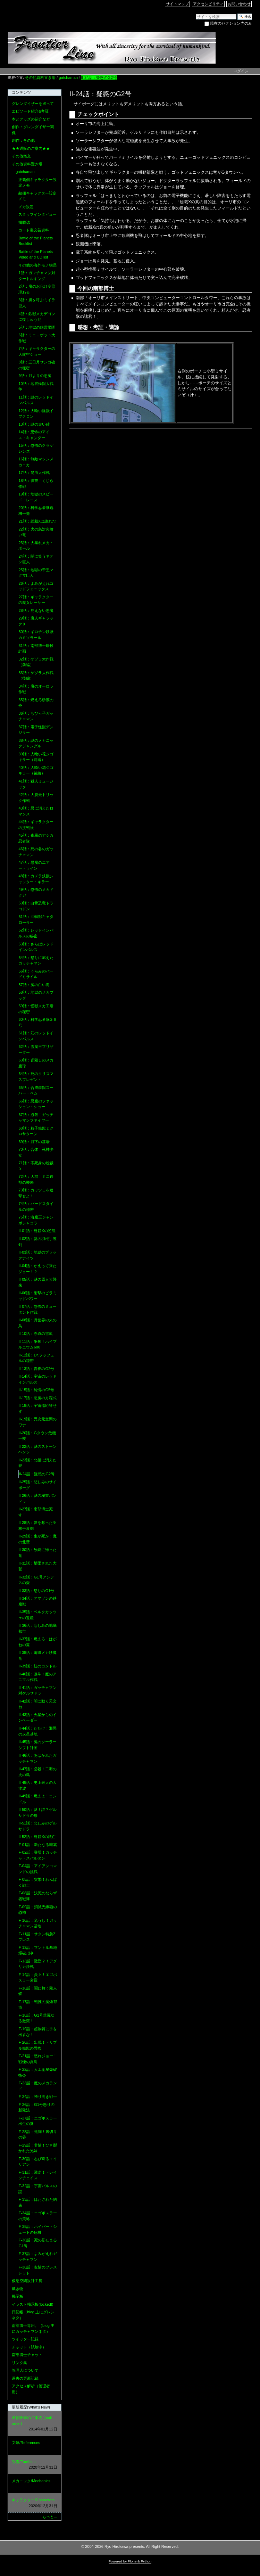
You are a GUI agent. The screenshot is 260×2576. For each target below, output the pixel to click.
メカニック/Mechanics (34, 2484)
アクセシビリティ (208, 4)
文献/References (34, 2445)
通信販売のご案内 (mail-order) (34, 2423)
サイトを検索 (195, 13)
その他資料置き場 (40, 77)
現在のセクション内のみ (231, 23)
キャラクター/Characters (34, 2503)
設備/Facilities (34, 2465)
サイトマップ (177, 4)
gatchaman (68, 77)
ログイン (241, 71)
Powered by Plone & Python (130, 2561)
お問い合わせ (239, 4)
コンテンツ (21, 92)
